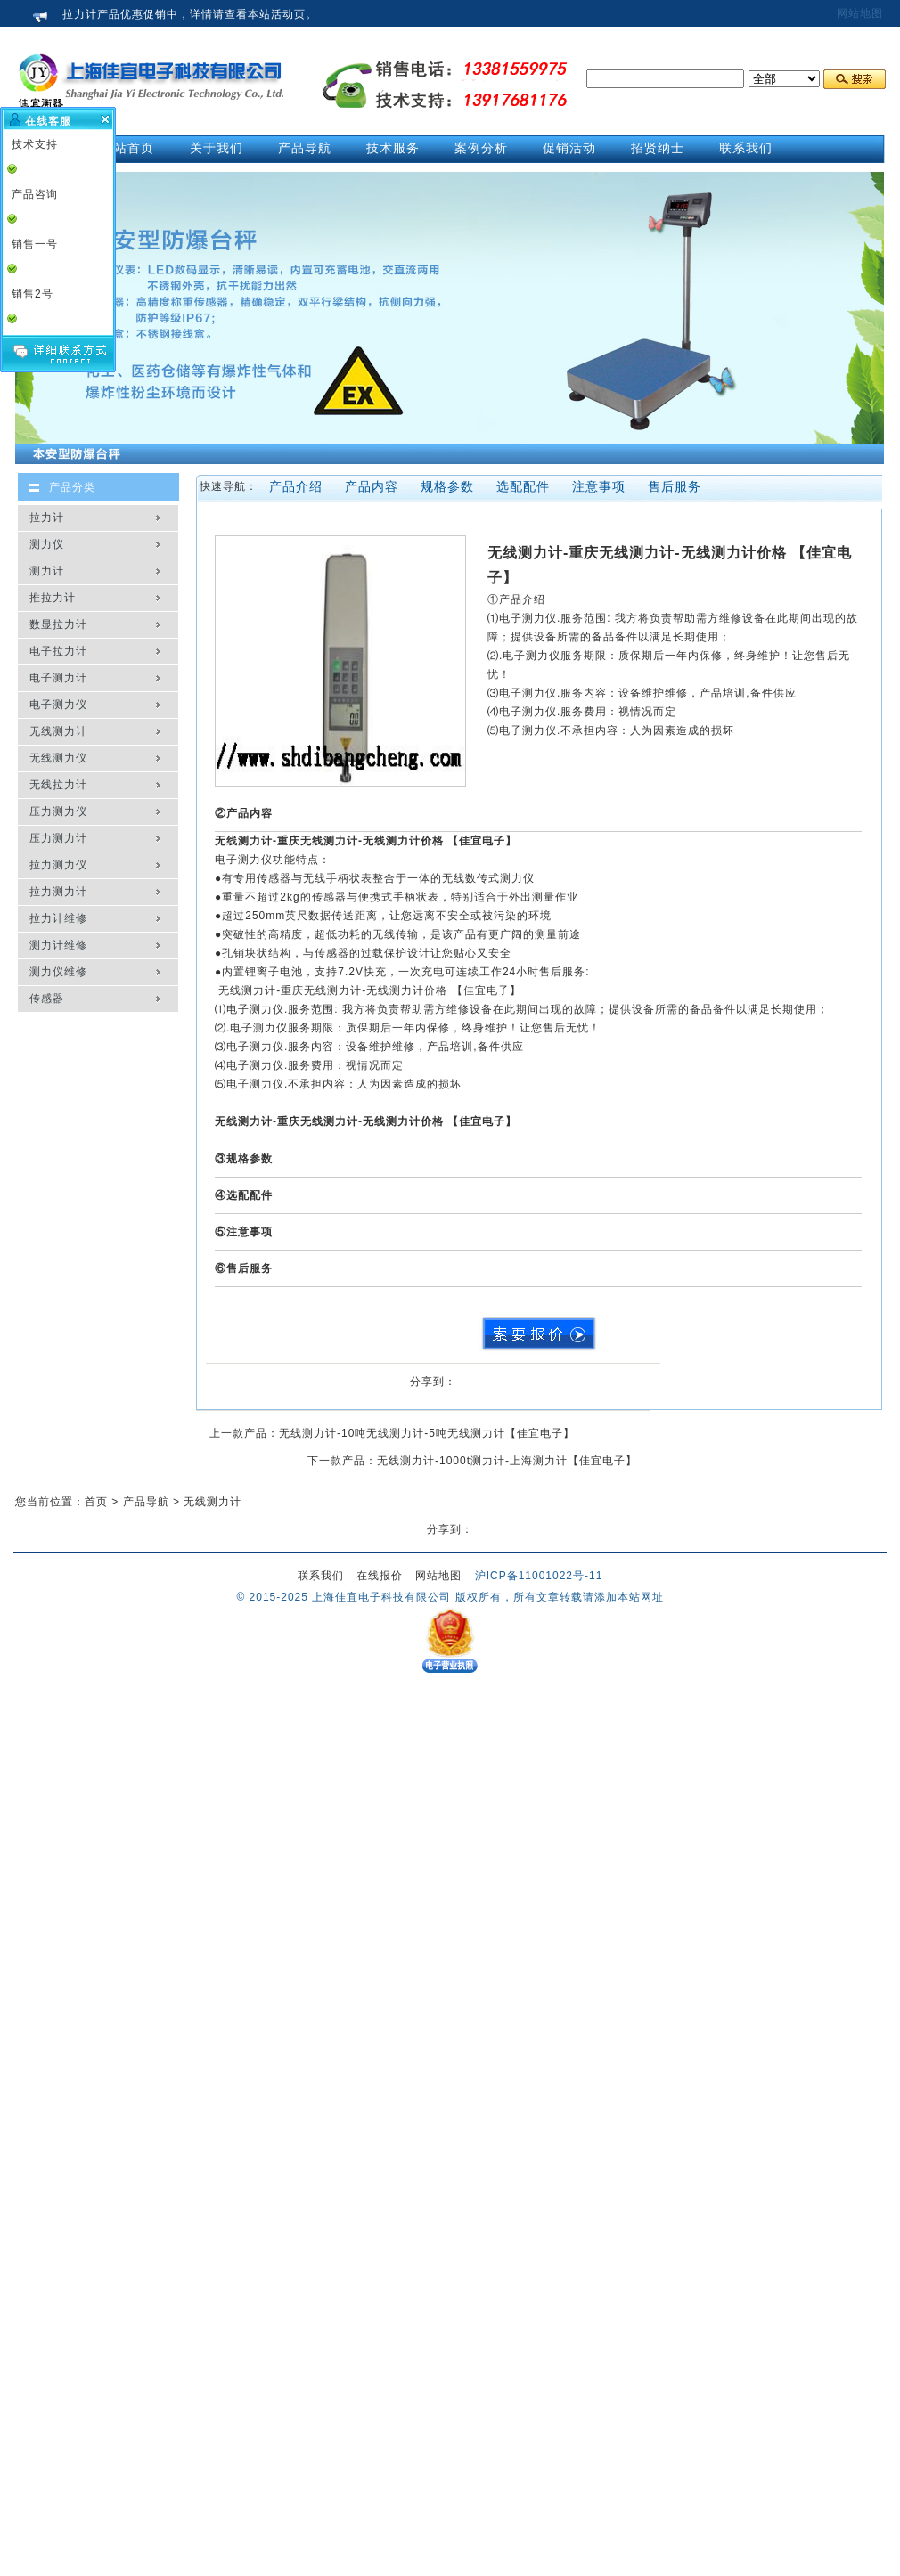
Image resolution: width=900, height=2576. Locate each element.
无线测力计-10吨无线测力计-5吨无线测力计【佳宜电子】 (427, 1433)
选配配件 (523, 486)
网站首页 (127, 148)
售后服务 (674, 486)
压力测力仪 (58, 811)
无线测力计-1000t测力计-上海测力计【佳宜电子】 (507, 1461)
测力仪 (46, 544)
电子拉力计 (58, 651)
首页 (96, 1502)
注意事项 (599, 486)
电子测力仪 (58, 704)
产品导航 (146, 1502)
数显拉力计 (58, 624)
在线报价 (379, 1575)
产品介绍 (296, 486)
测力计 (46, 571)
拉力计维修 (58, 918)
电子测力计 (58, 678)
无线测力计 (58, 731)
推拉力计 (52, 597)
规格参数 (447, 486)
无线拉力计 (58, 785)
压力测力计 (58, 838)
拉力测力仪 (58, 865)
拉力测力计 (58, 891)
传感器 (46, 998)
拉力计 (46, 517)
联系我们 (321, 1575)
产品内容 (371, 486)
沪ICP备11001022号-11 (539, 1575)
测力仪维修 (58, 972)
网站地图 (860, 13)
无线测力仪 (58, 758)
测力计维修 (58, 945)
